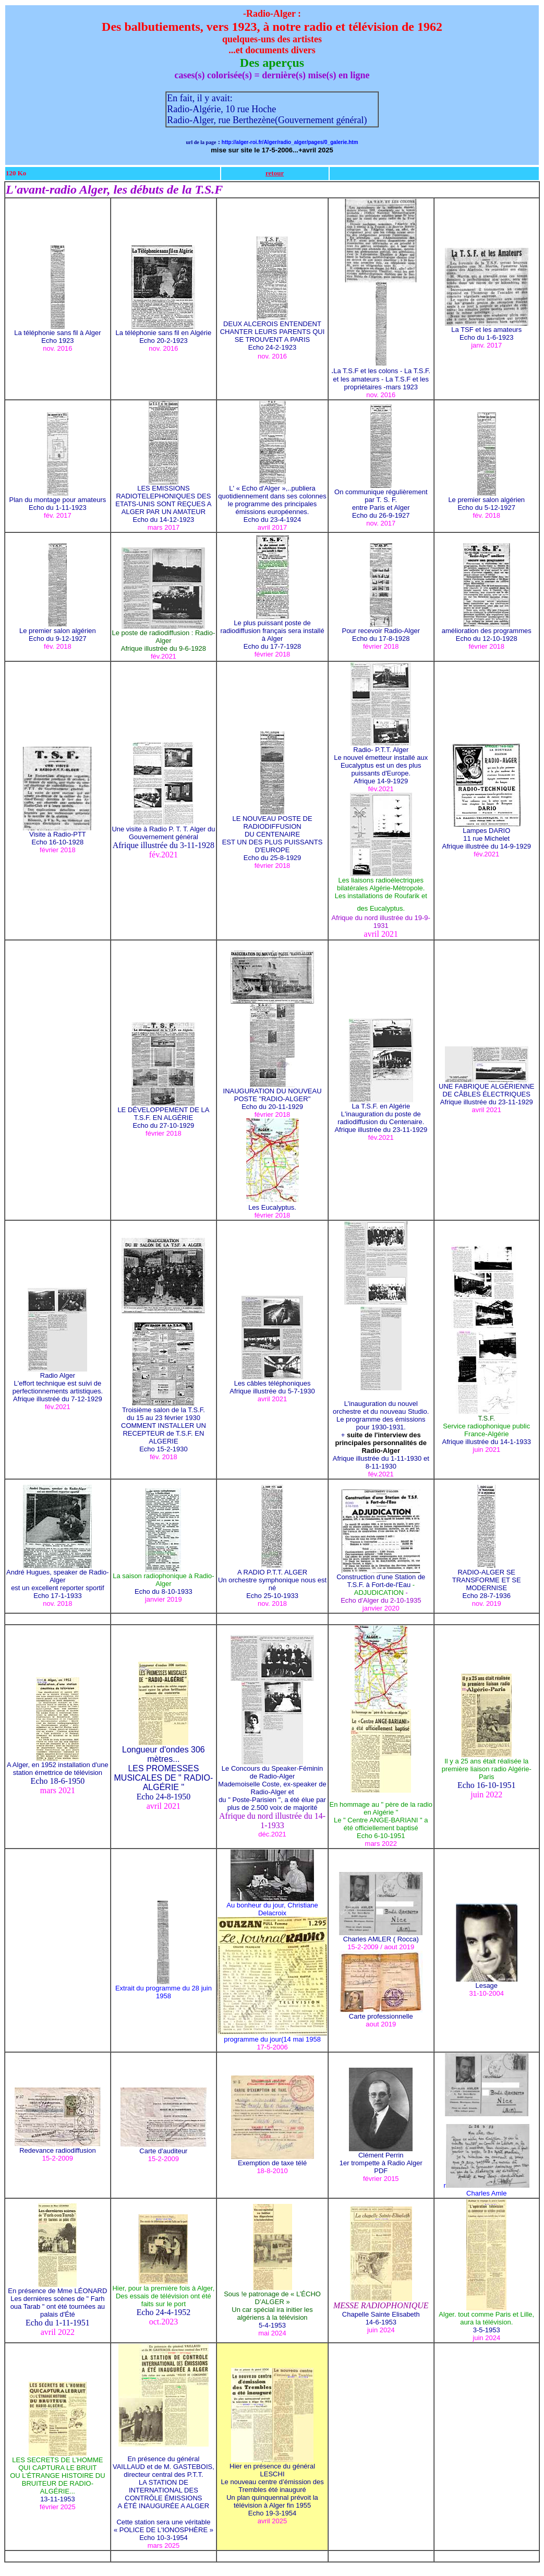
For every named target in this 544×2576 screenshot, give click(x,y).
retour (274, 173)
